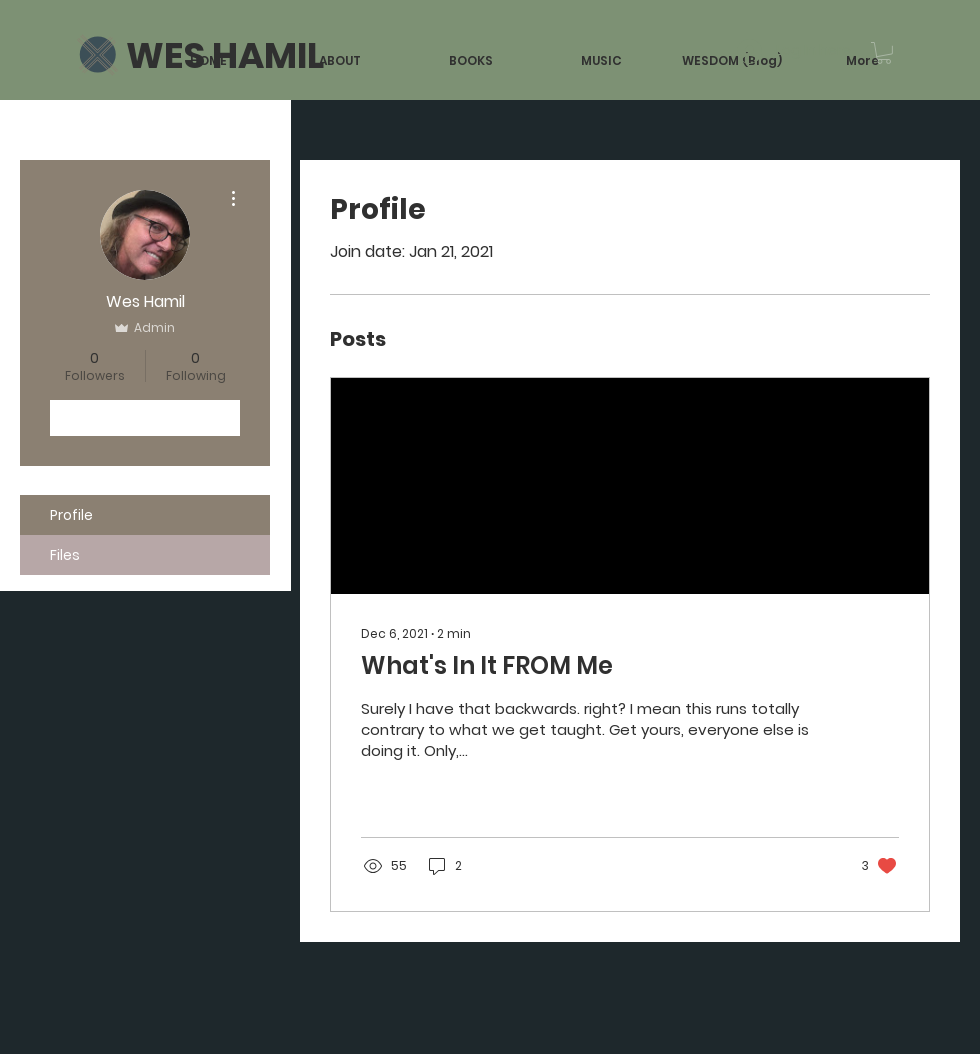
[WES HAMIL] (224, 56)
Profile (71, 515)
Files (65, 555)
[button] (884, 53)
